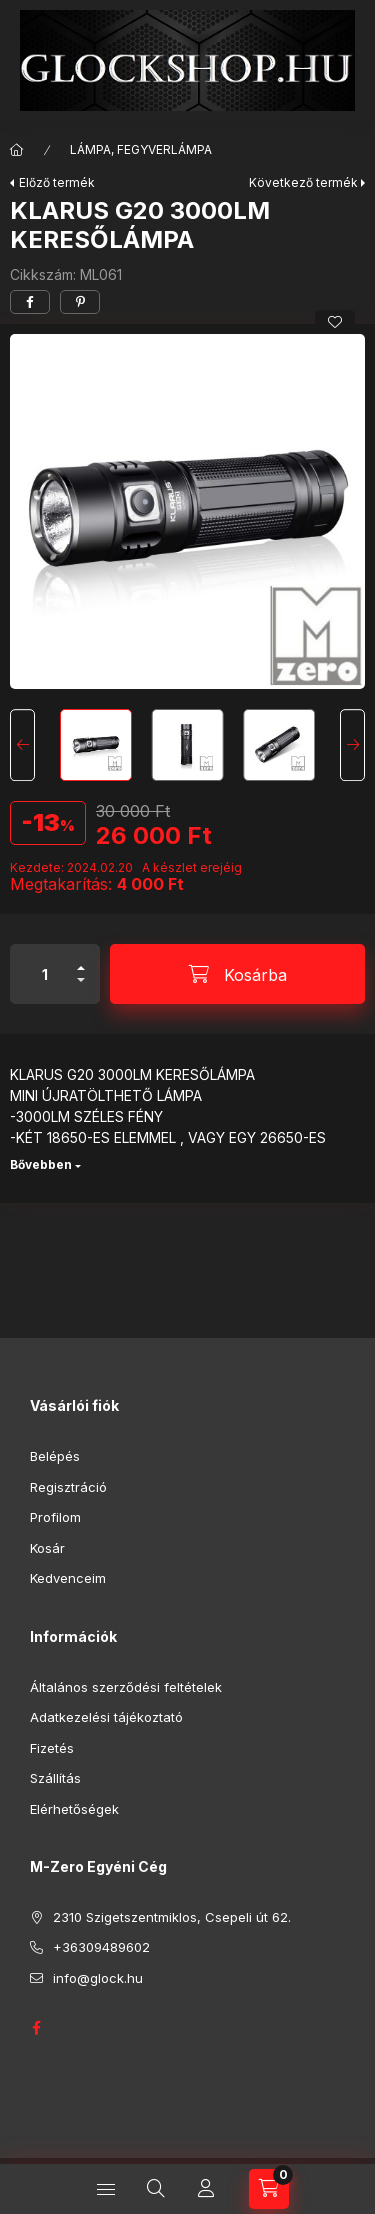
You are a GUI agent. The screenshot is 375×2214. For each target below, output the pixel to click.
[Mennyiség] (45, 974)
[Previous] (22, 745)
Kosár (47, 1548)
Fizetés (52, 1748)
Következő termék (303, 182)
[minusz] (81, 988)
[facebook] (30, 302)
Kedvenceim (68, 1578)
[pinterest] (80, 302)
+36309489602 (101, 1947)
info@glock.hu (98, 1978)
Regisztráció (68, 1487)
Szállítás (55, 1778)
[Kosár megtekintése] (269, 2189)
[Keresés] (156, 2189)
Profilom (55, 1517)
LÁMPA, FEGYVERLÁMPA (141, 149)
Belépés (55, 1456)
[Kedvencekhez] (335, 322)
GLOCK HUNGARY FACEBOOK (36, 2028)
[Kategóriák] (106, 2189)
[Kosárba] (237, 974)
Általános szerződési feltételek (126, 1687)
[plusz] (81, 959)
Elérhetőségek (74, 1809)
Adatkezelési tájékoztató (106, 1717)
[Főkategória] (17, 150)
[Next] (352, 745)
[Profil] (206, 2189)
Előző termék (57, 182)
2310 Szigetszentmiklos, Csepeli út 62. (172, 1917)
